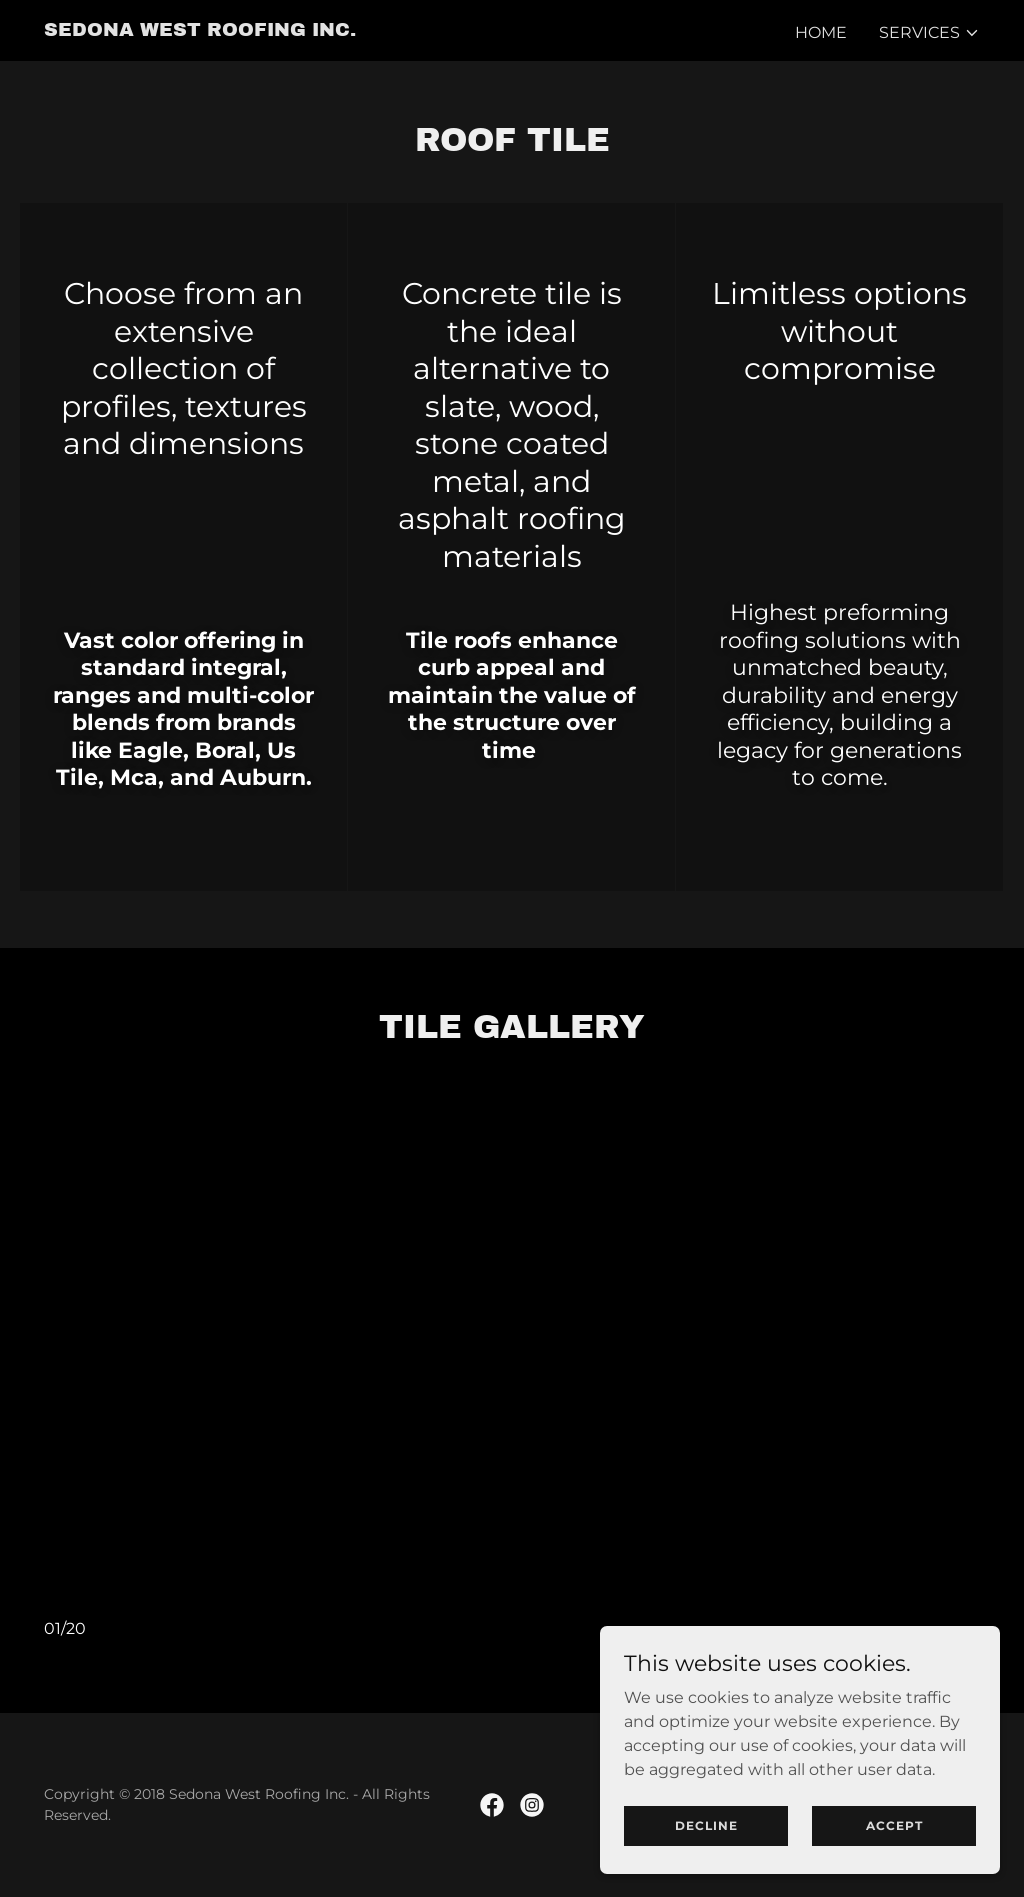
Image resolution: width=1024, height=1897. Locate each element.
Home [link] (821, 32)
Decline (706, 1852)
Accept (894, 1852)
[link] (200, 30)
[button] (929, 33)
